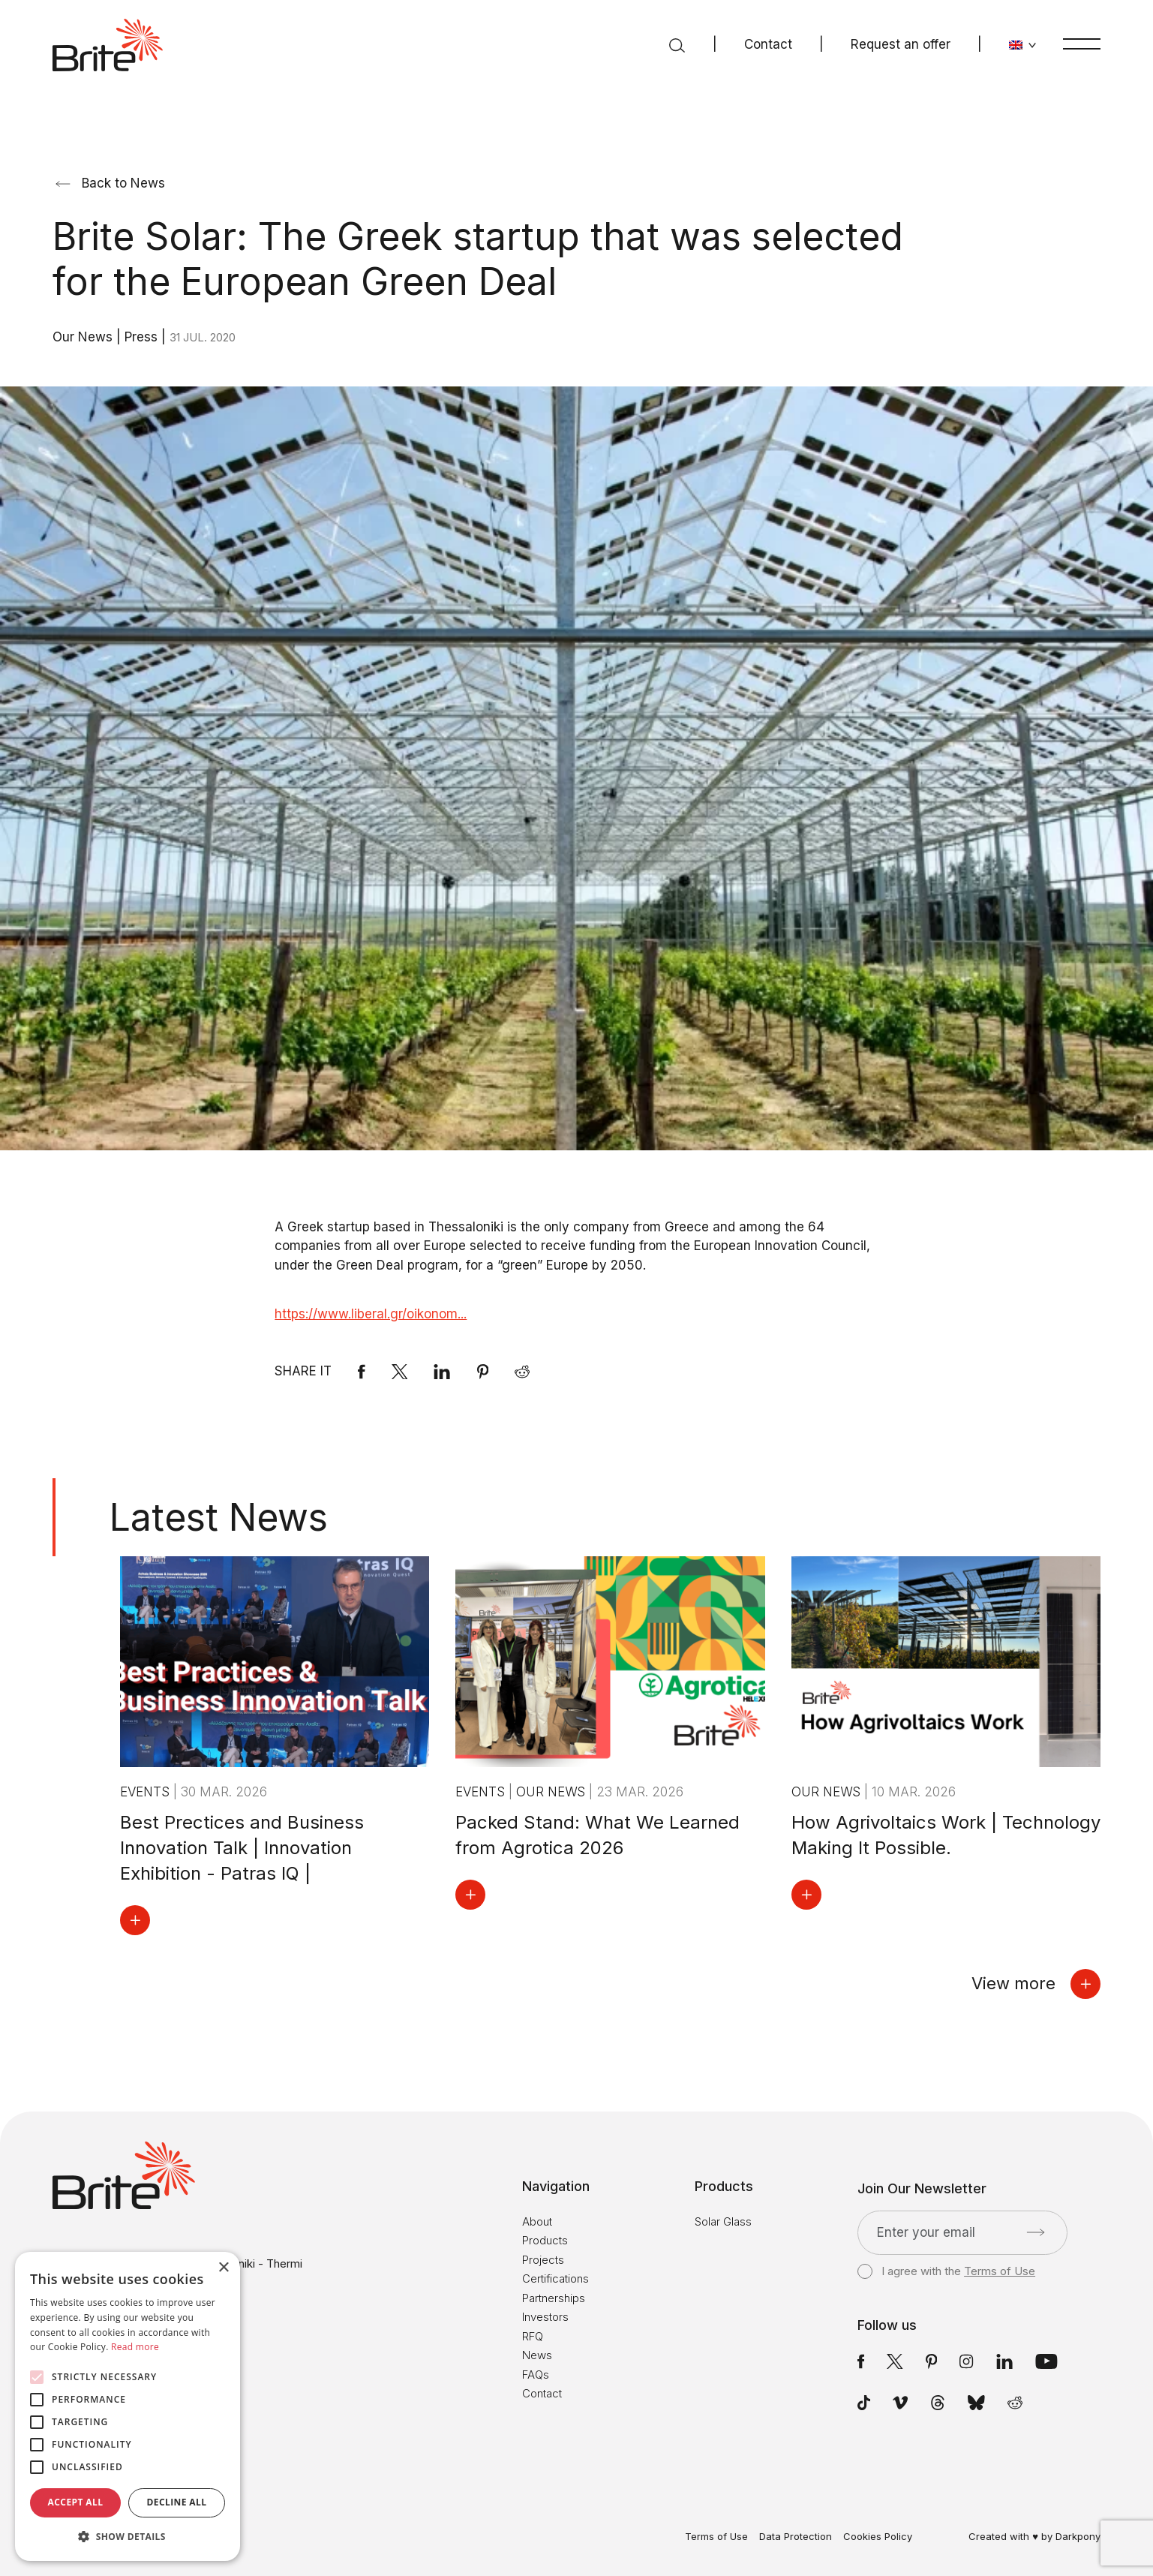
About (537, 2221)
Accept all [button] (76, 2502)
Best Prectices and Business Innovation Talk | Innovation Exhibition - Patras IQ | (242, 1847)
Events (146, 1791)
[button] (127, 2537)
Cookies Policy (877, 2536)
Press (143, 336)
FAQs (535, 2374)
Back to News (110, 183)
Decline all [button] (177, 2502)
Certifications (555, 2278)
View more (1035, 1984)
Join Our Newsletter (921, 2189)
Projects (543, 2260)
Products (545, 2240)
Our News (84, 336)
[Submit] (1035, 2232)
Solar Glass (723, 2221)
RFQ (532, 2336)
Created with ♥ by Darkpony (1034, 2536)
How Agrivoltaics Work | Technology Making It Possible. (945, 1835)
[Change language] (1023, 45)
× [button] (223, 2268)
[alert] (127, 2406)
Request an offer (900, 44)
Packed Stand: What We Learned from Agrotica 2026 (597, 1835)
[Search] (677, 45)
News (537, 2355)
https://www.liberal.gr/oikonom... (371, 1313)
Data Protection (795, 2536)
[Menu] (1081, 43)
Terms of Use (999, 2271)
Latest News (219, 1517)
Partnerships (553, 2298)
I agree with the (946, 2271)
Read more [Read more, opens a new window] (135, 2346)
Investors (545, 2317)
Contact (768, 44)
